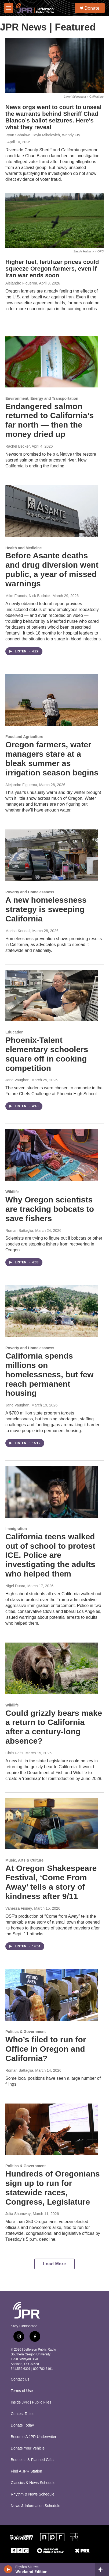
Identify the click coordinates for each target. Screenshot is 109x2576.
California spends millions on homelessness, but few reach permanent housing (49, 1374)
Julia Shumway (18, 2214)
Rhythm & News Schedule (32, 2494)
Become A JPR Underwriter (33, 2437)
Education (14, 1032)
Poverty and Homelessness (29, 892)
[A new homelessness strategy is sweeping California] (51, 855)
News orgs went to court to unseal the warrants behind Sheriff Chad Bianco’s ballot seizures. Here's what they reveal (53, 117)
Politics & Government (25, 2031)
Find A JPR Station (26, 2471)
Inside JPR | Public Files (31, 2402)
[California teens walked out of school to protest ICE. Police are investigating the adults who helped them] (51, 1492)
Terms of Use (22, 2391)
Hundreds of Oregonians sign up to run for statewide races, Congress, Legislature (52, 2187)
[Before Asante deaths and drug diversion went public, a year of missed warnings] (51, 511)
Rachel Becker (17, 446)
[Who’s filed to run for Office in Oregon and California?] (51, 1995)
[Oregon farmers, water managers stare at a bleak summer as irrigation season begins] (51, 700)
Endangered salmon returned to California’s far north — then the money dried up (49, 420)
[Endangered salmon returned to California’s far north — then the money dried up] (51, 361)
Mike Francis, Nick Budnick (27, 596)
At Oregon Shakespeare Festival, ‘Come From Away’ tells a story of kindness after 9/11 (51, 1882)
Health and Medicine (23, 548)
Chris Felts (14, 1753)
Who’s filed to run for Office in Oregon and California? (45, 2049)
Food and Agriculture (24, 737)
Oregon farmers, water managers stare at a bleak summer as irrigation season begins (52, 758)
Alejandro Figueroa (21, 283)
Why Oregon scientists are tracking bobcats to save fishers (49, 1209)
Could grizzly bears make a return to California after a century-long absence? (53, 1727)
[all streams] (102, 2569)
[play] (8, 2569)
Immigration (16, 1529)
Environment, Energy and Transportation (41, 398)
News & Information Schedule (35, 2506)
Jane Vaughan (17, 1080)
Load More (54, 2264)
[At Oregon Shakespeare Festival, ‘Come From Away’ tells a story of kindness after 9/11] (51, 1824)
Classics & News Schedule (33, 2483)
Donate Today (22, 2425)
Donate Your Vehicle (28, 2448)
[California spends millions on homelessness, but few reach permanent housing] (51, 1311)
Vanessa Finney (18, 1908)
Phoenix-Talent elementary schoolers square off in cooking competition (46, 1054)
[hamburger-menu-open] (8, 8)
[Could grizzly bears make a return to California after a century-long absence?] (51, 1668)
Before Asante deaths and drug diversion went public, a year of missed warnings (52, 569)
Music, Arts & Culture (24, 1860)
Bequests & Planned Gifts (32, 2460)
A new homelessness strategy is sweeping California (45, 909)
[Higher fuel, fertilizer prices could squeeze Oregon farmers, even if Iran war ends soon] (54, 220)
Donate (92, 8)
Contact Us (20, 2379)
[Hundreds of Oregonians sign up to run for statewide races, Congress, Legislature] (51, 2129)
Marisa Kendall (17, 931)
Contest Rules (22, 2414)
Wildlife (12, 1192)
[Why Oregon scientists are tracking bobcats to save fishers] (51, 1155)
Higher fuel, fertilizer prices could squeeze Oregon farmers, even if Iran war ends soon (52, 269)
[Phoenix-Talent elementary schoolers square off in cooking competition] (51, 995)
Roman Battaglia (19, 1230)
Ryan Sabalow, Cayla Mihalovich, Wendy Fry (42, 135)
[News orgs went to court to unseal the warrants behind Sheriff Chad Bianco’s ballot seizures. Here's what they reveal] (54, 65)
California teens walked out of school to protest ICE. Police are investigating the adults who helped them (50, 1555)
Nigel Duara (15, 1586)
